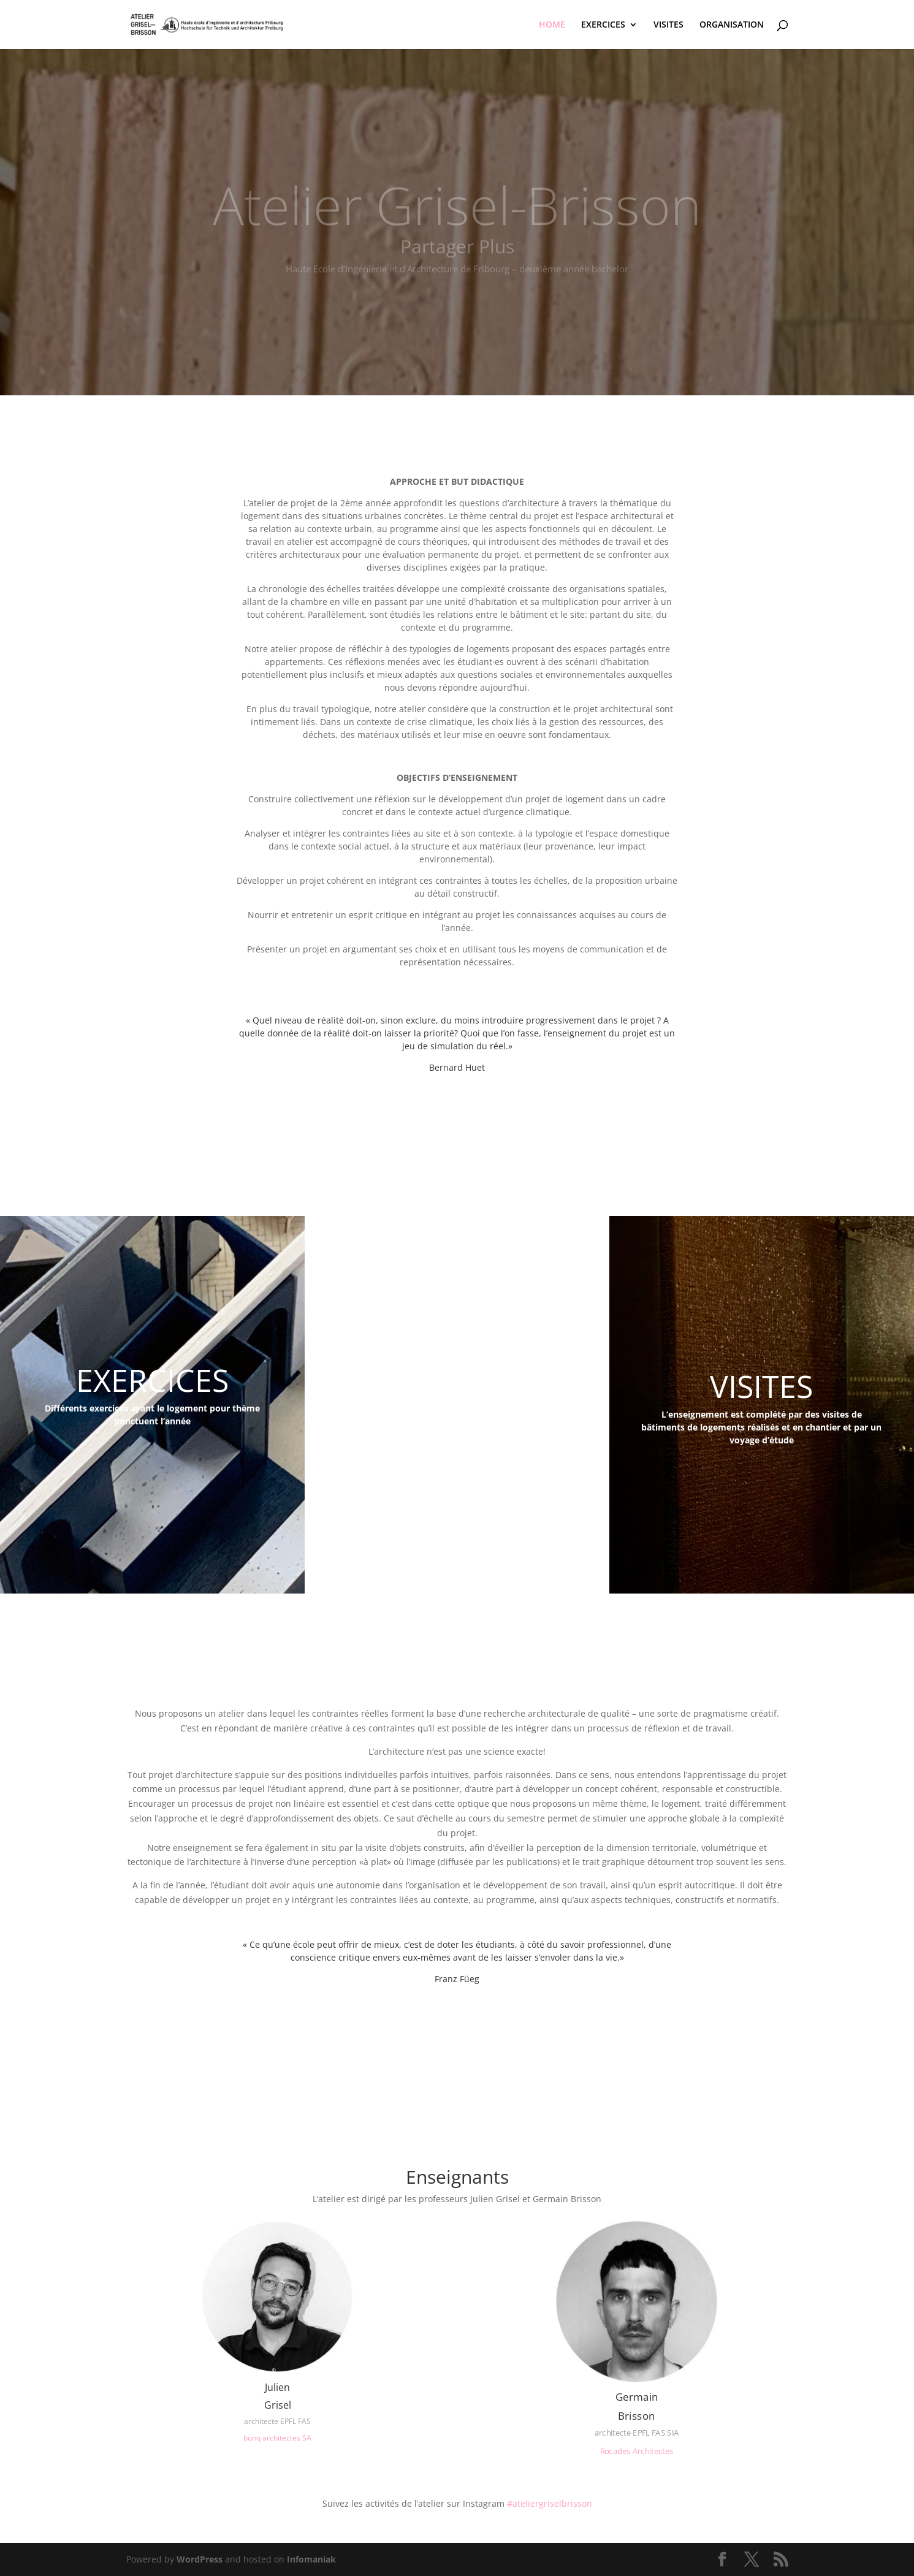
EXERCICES (603, 25)
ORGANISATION (731, 25)
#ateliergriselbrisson (549, 2503)
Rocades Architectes (636, 2450)
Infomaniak (311, 2559)
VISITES (668, 25)
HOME (552, 25)
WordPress (200, 2559)
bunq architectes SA (277, 2438)
